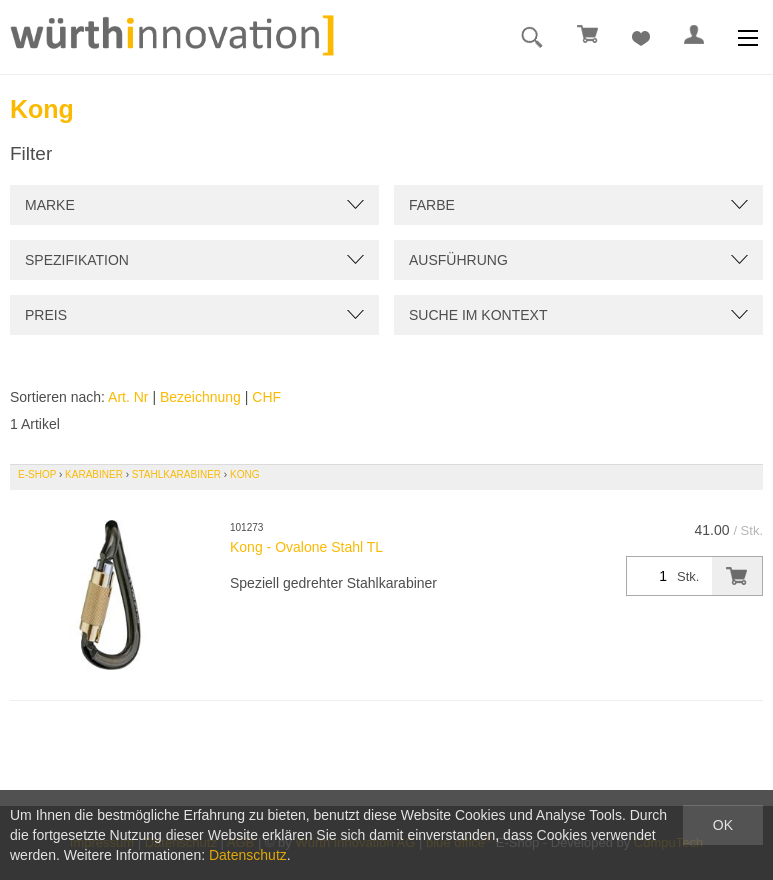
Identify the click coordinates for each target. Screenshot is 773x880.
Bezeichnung (200, 397)
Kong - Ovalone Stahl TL (306, 547)
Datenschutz (248, 855)
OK (723, 825)
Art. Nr (128, 397)
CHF (266, 397)
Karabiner (94, 474)
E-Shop (37, 474)
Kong (244, 474)
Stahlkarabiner (176, 474)
